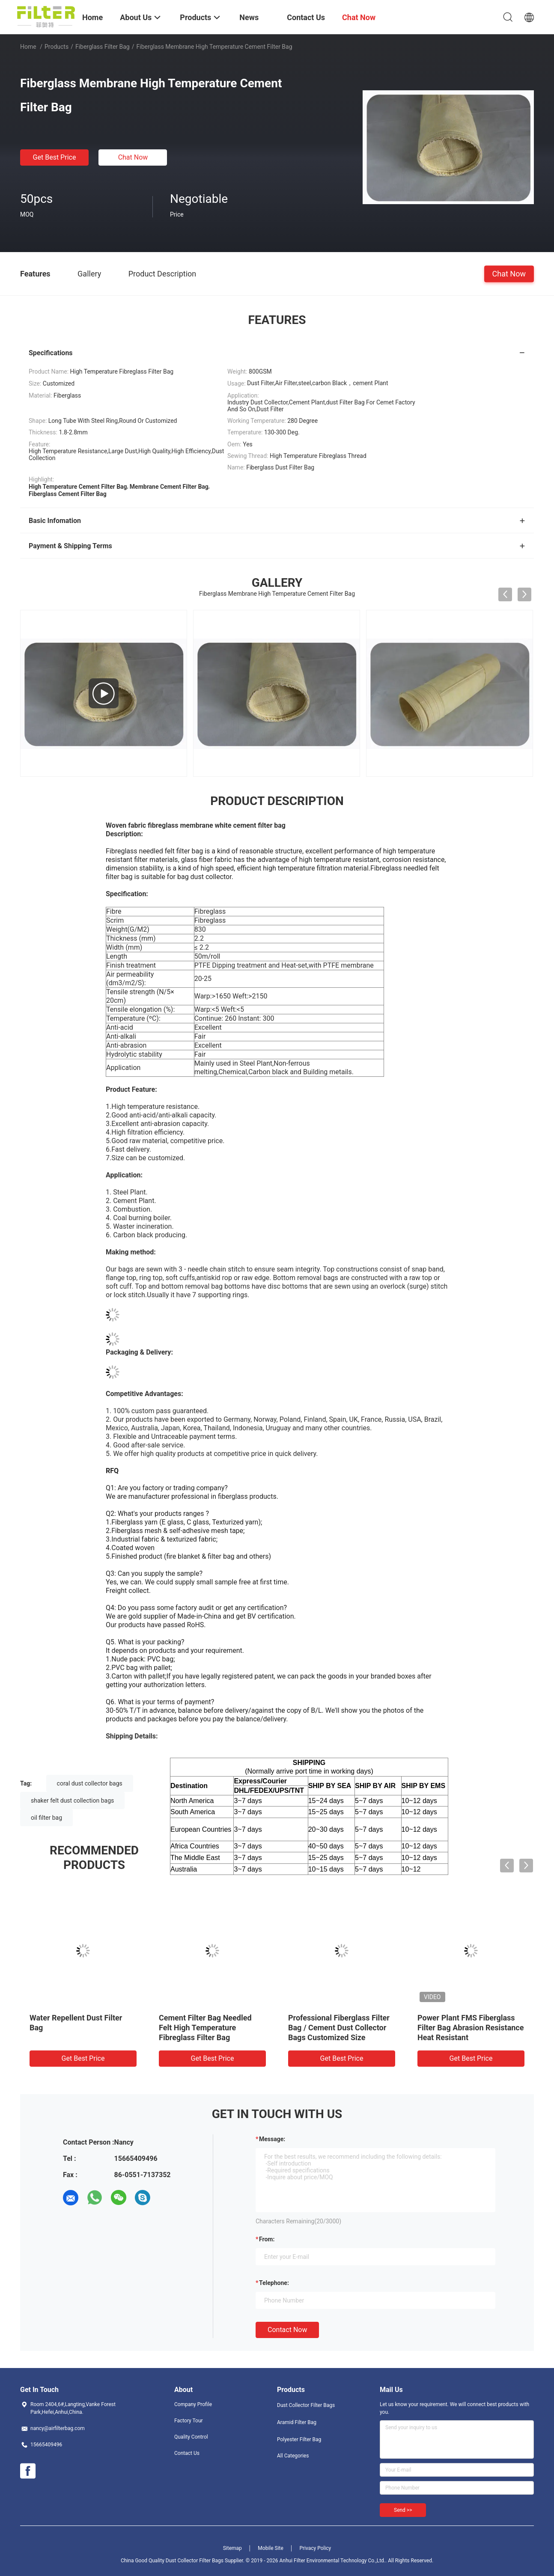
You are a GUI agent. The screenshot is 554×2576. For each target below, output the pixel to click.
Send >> (403, 2510)
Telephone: (274, 2282)
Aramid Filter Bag (296, 2422)
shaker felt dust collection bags (72, 1800)
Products (57, 46)
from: (266, 2239)
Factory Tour (188, 2421)
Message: (272, 2139)
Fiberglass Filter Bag (102, 46)
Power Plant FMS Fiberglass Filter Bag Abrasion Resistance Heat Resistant (470, 2027)
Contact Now (287, 2330)
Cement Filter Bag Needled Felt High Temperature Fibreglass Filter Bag (205, 2027)
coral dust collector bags (89, 1783)
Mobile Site (270, 2548)
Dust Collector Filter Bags (306, 2405)
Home (28, 46)
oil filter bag (46, 1817)
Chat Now (133, 157)
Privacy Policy (315, 2548)
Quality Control (191, 2437)
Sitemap (232, 2548)
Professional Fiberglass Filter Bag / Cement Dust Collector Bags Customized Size (339, 2027)
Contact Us (187, 2453)
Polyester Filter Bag (299, 2439)
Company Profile (193, 2404)
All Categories (293, 2456)
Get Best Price (54, 157)
